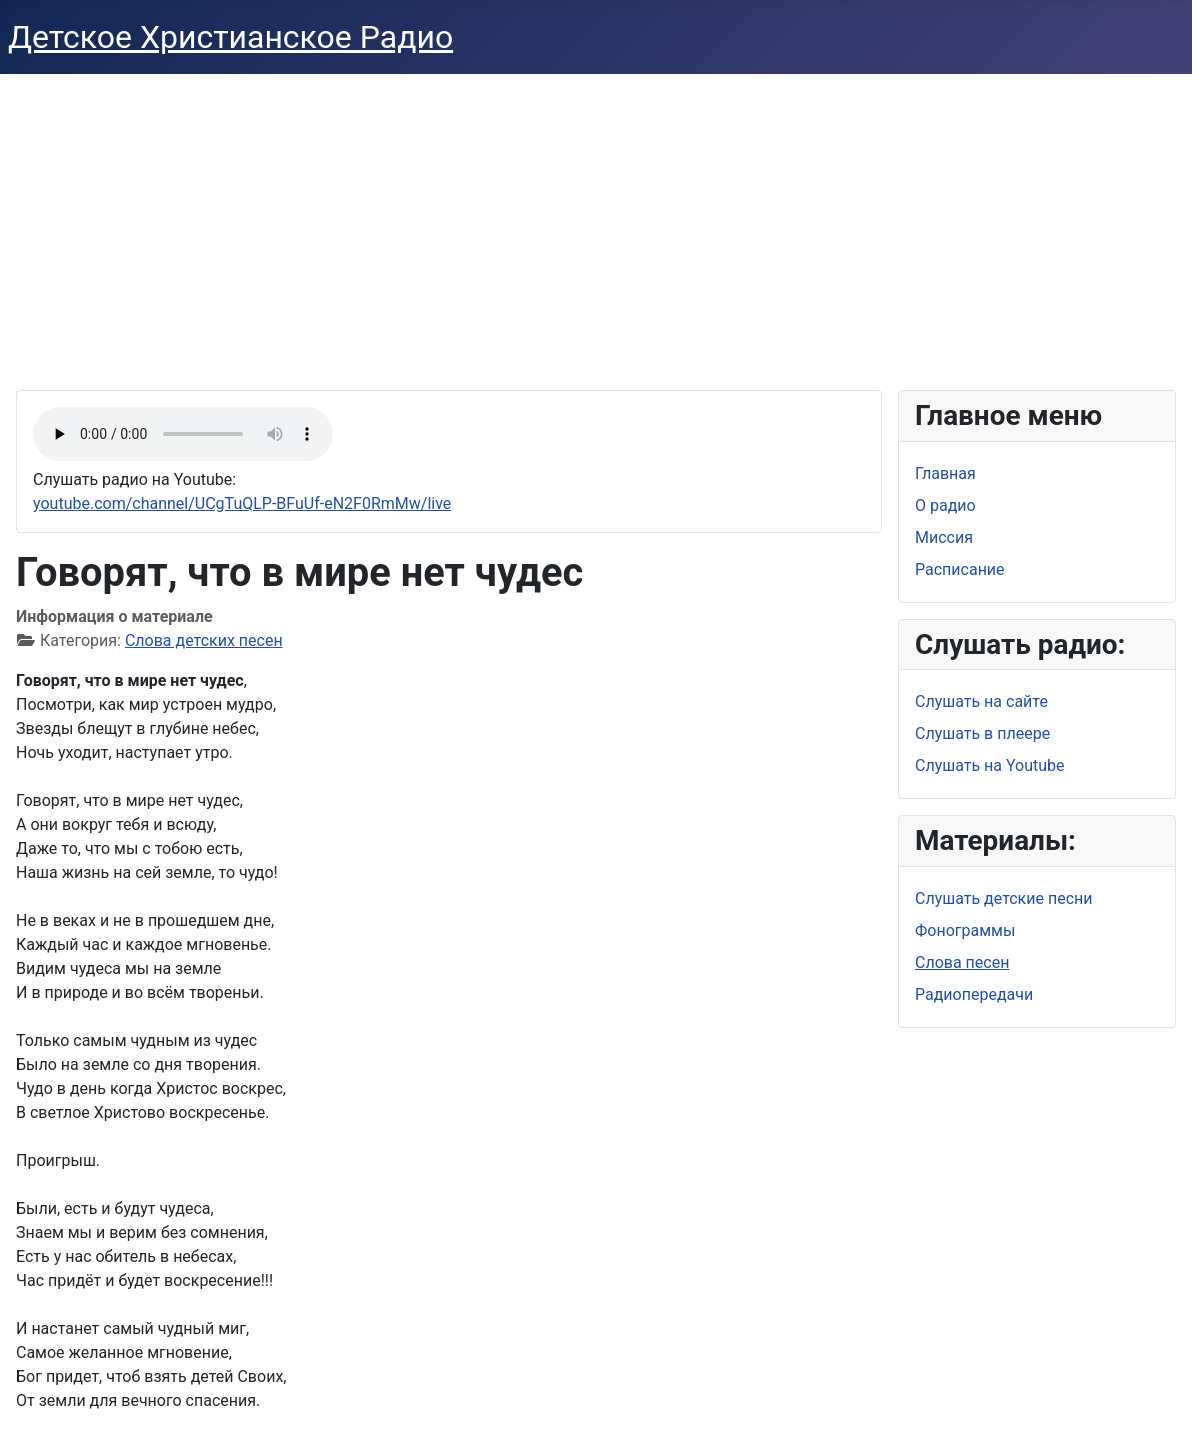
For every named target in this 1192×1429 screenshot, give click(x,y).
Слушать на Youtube (990, 765)
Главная (945, 473)
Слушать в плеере (982, 733)
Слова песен (962, 962)
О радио (945, 505)
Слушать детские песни (1004, 898)
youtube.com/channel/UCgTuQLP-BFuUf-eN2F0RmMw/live (242, 503)
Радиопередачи (974, 994)
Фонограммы (965, 930)
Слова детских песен (204, 640)
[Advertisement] (596, 224)
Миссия (944, 537)
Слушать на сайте (981, 701)
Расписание (960, 569)
